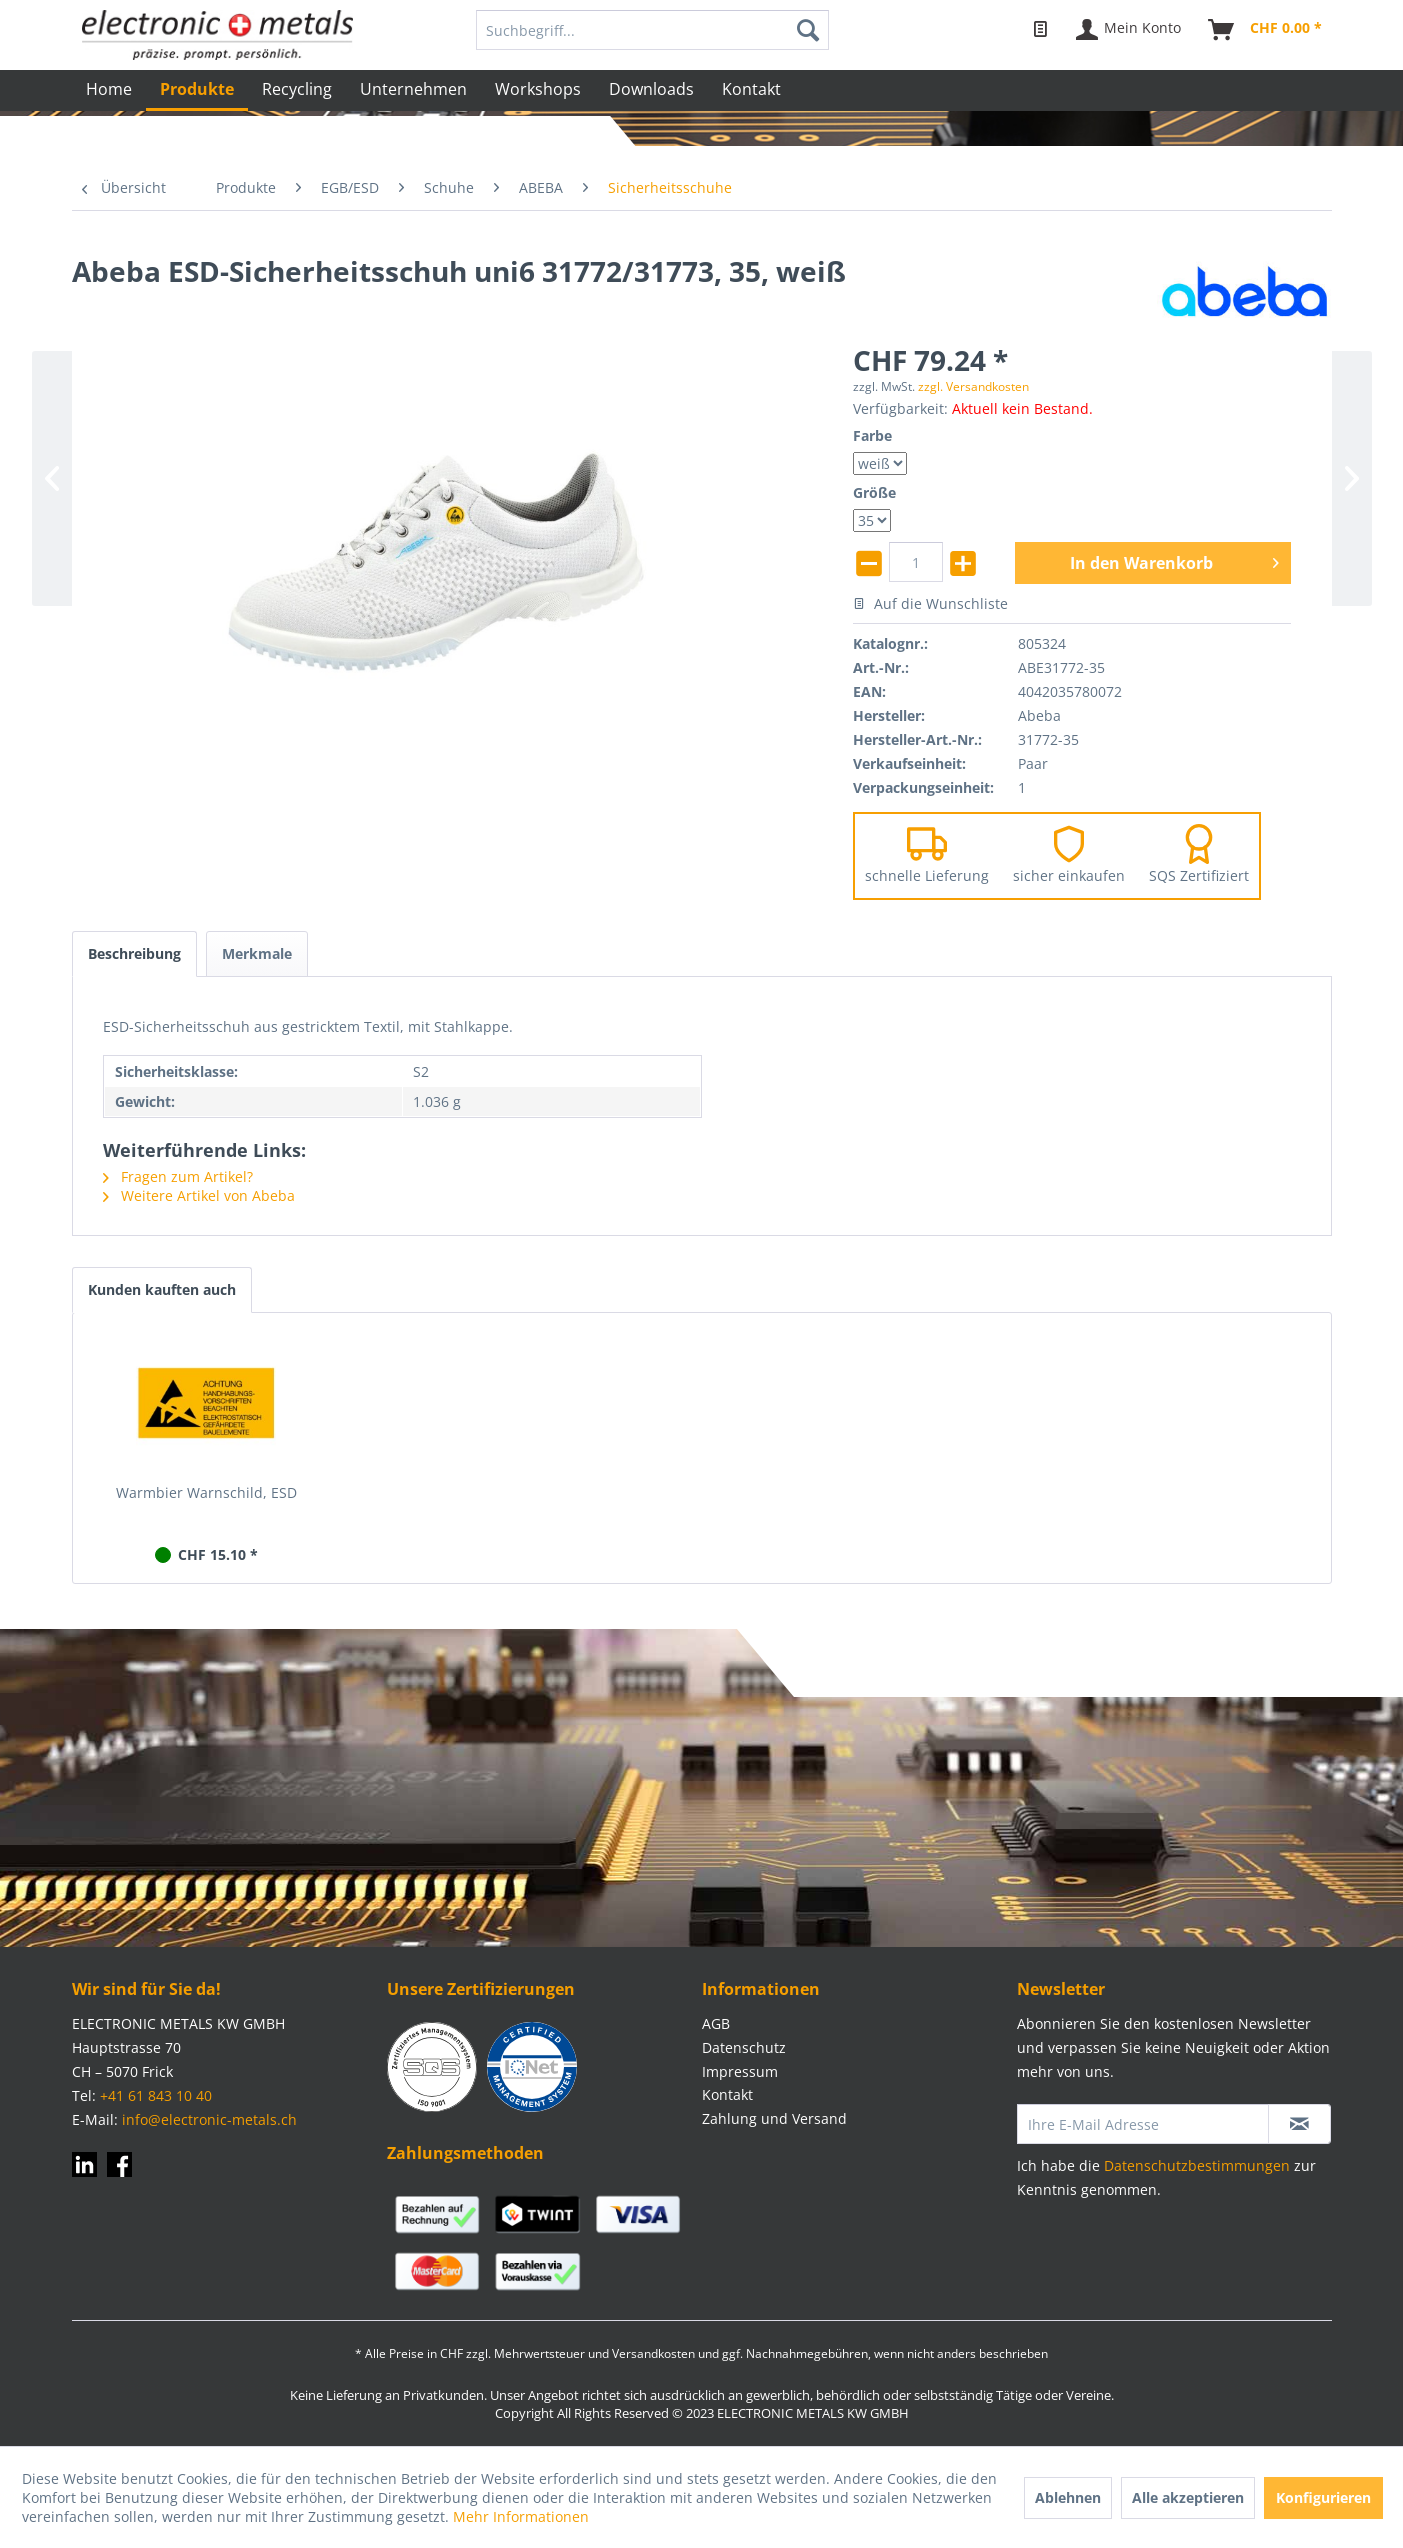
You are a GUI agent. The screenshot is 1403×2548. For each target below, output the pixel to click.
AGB (716, 2023)
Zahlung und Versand (774, 2118)
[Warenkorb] (1266, 30)
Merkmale (257, 953)
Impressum (740, 2071)
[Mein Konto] (1129, 30)
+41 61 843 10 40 (156, 2095)
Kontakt (727, 2094)
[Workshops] (538, 89)
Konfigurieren (1323, 2497)
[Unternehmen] (413, 89)
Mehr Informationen (521, 2516)
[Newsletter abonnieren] (1299, 2124)
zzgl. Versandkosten (973, 386)
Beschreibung (134, 953)
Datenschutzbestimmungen (1197, 2165)
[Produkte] (197, 90)
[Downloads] (651, 89)
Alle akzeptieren (1188, 2497)
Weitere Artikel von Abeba (199, 1195)
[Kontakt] (751, 89)
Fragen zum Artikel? (178, 1176)
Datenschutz (744, 2047)
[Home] (109, 89)
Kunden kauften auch (162, 1289)
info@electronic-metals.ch (209, 2119)
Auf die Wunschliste (930, 603)
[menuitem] (652, 30)
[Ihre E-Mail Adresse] (1143, 2124)
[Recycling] (297, 89)
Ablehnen (1068, 2497)
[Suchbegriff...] (652, 30)
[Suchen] (808, 30)
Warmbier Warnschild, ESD (206, 1492)
